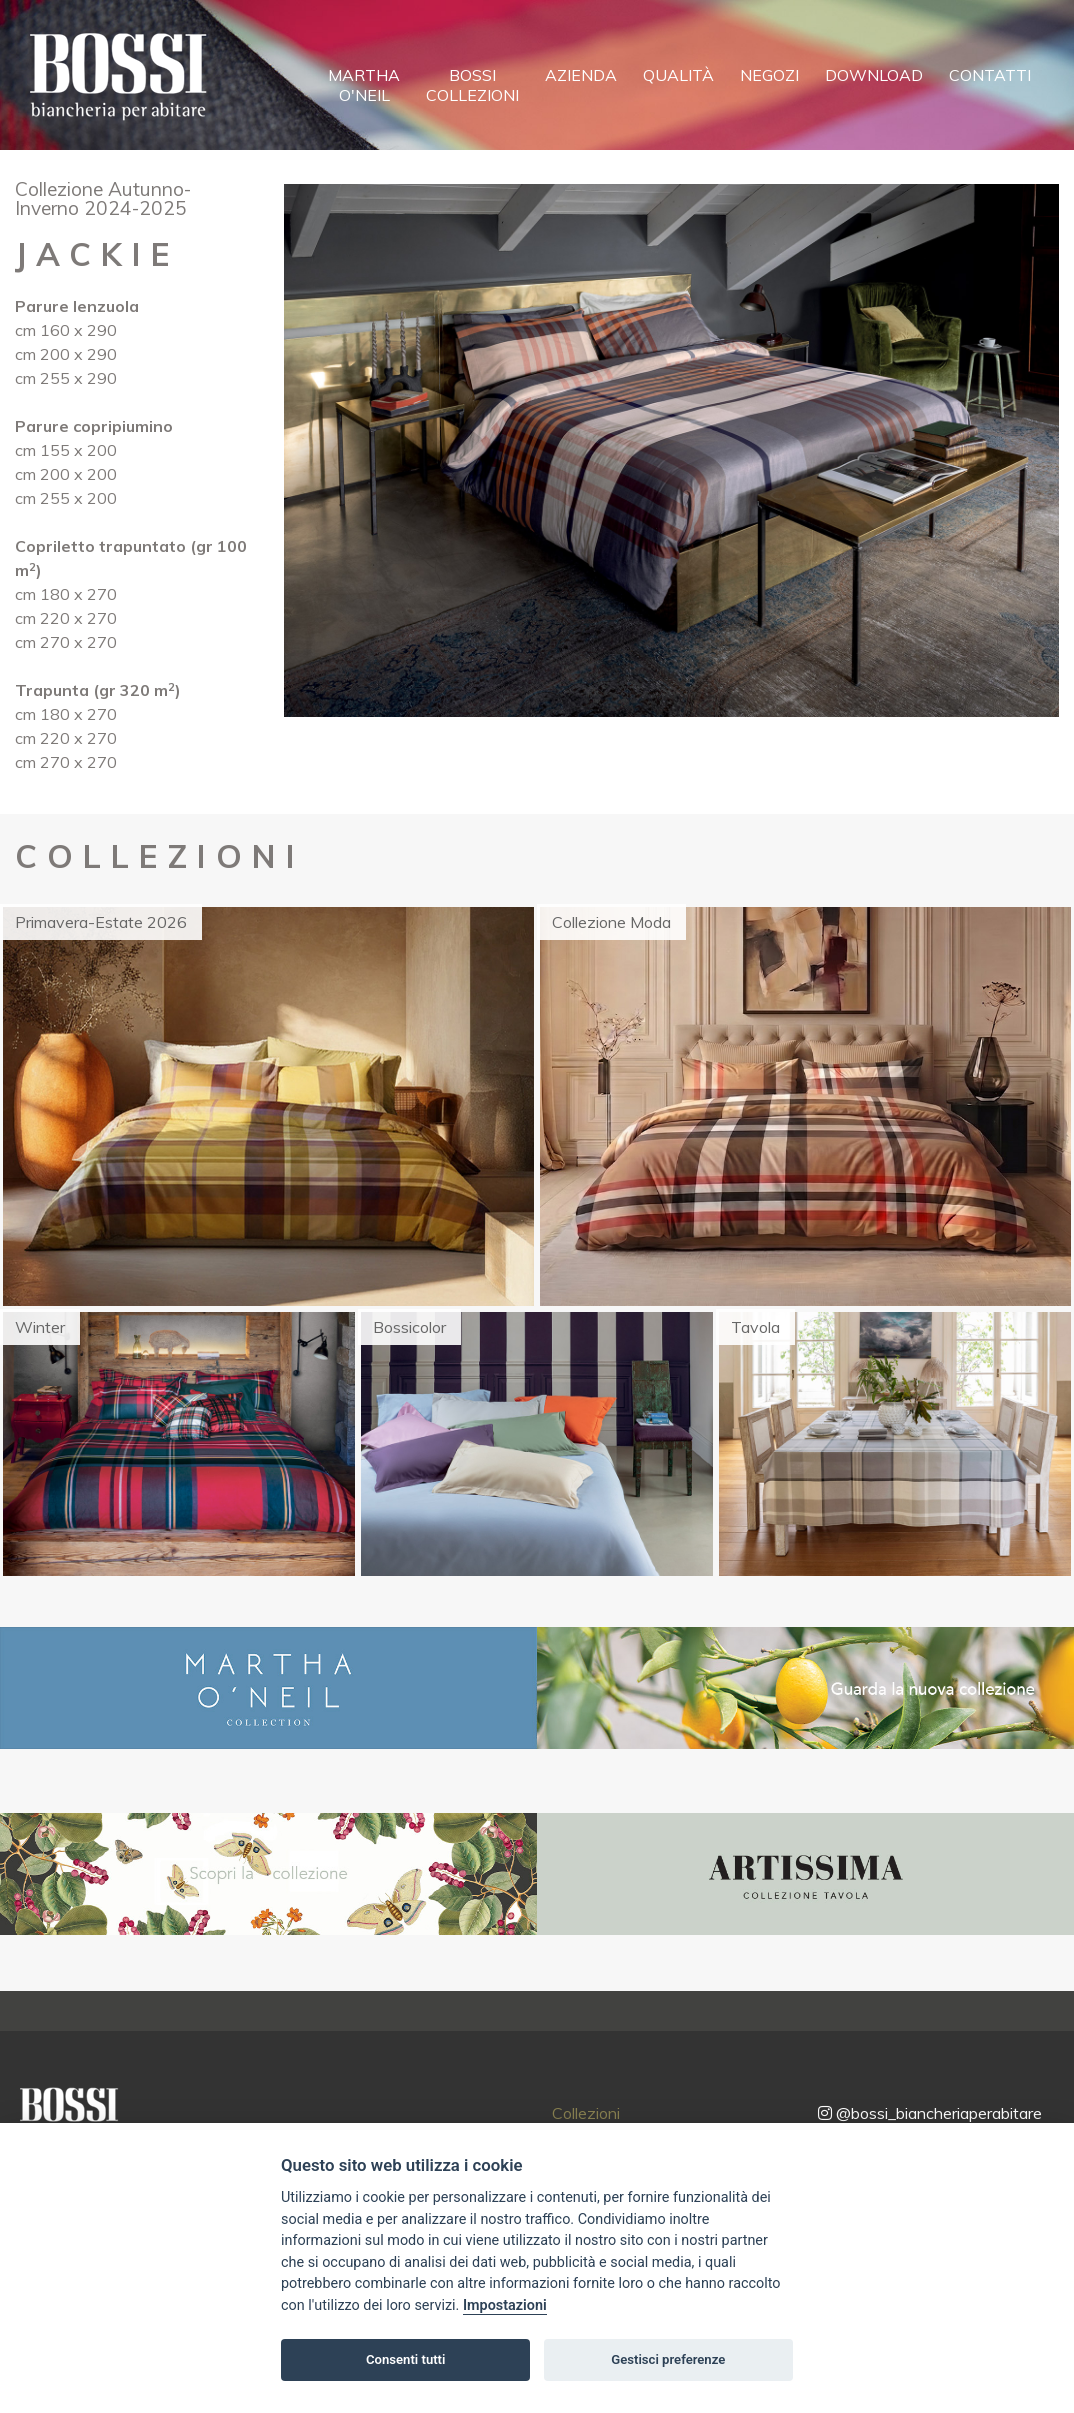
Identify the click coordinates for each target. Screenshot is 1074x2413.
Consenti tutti (405, 2359)
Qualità (678, 75)
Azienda (581, 75)
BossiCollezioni (472, 85)
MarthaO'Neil (364, 85)
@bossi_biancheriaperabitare (930, 2113)
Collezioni (586, 2113)
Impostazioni (505, 2305)
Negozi (769, 75)
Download (874, 75)
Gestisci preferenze (668, 2359)
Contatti (990, 75)
